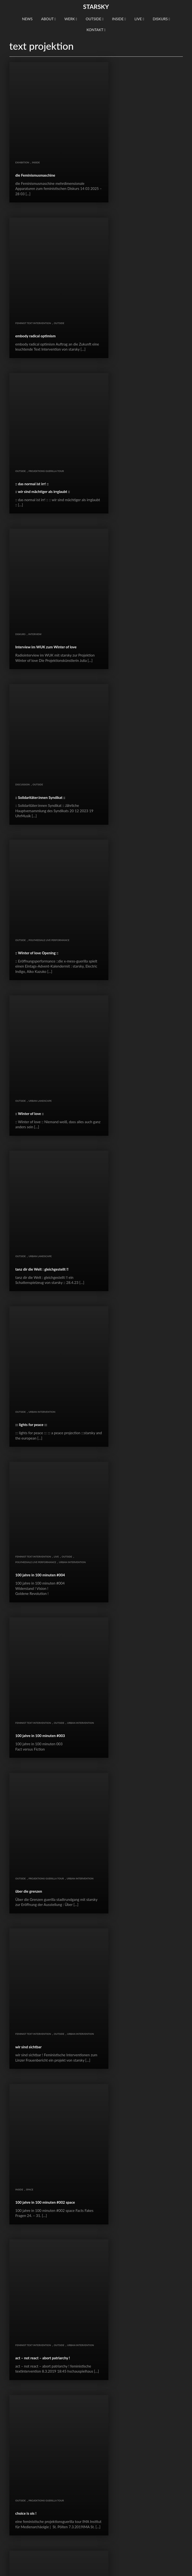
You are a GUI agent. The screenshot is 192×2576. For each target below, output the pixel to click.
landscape (154, 1132)
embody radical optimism (128, 145)
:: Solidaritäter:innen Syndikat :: (40, 397)
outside (95, 19)
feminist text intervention (126, 132)
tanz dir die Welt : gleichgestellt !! (134, 522)
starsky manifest (121, 2156)
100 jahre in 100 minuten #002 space (138, 905)
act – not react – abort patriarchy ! (42, 1025)
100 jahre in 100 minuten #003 (40, 779)
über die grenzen (121, 774)
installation (64, 1504)
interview (127, 258)
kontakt (95, 30)
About (48, 19)
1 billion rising (119, 1910)
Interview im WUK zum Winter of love (138, 271)
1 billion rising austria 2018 (130, 1654)
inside (119, 19)
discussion (22, 383)
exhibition (22, 127)
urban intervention (42, 640)
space (122, 891)
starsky (96, 6)
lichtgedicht (24, 1407)
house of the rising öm (126, 2413)
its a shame (24, 2534)
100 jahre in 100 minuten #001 (40, 1151)
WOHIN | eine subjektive (35, 1784)
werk (70, 19)
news (27, 19)
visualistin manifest (30, 2156)
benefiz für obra (28, 1282)
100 (111, 1276)
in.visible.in (24, 2025)
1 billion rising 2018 (31, 1659)
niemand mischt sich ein (34, 1523)
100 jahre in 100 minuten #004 (133, 648)
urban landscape (40, 514)
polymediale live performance (141, 378)
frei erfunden (25, 2287)
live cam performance (142, 2132)
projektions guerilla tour (46, 255)
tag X (112, 1779)
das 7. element (27, 1905)
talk (52, 1138)
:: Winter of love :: (29, 528)
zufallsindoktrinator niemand (131, 2282)
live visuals (115, 2138)
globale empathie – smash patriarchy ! (138, 1528)
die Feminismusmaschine (35, 140)
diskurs (161, 19)
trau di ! (114, 1156)
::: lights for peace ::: (31, 653)
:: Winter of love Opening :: (129, 391)
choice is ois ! (118, 1025)
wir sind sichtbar (28, 899)
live (139, 19)
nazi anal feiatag (28, 2413)
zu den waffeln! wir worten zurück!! (136, 1407)
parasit (113, 2031)
